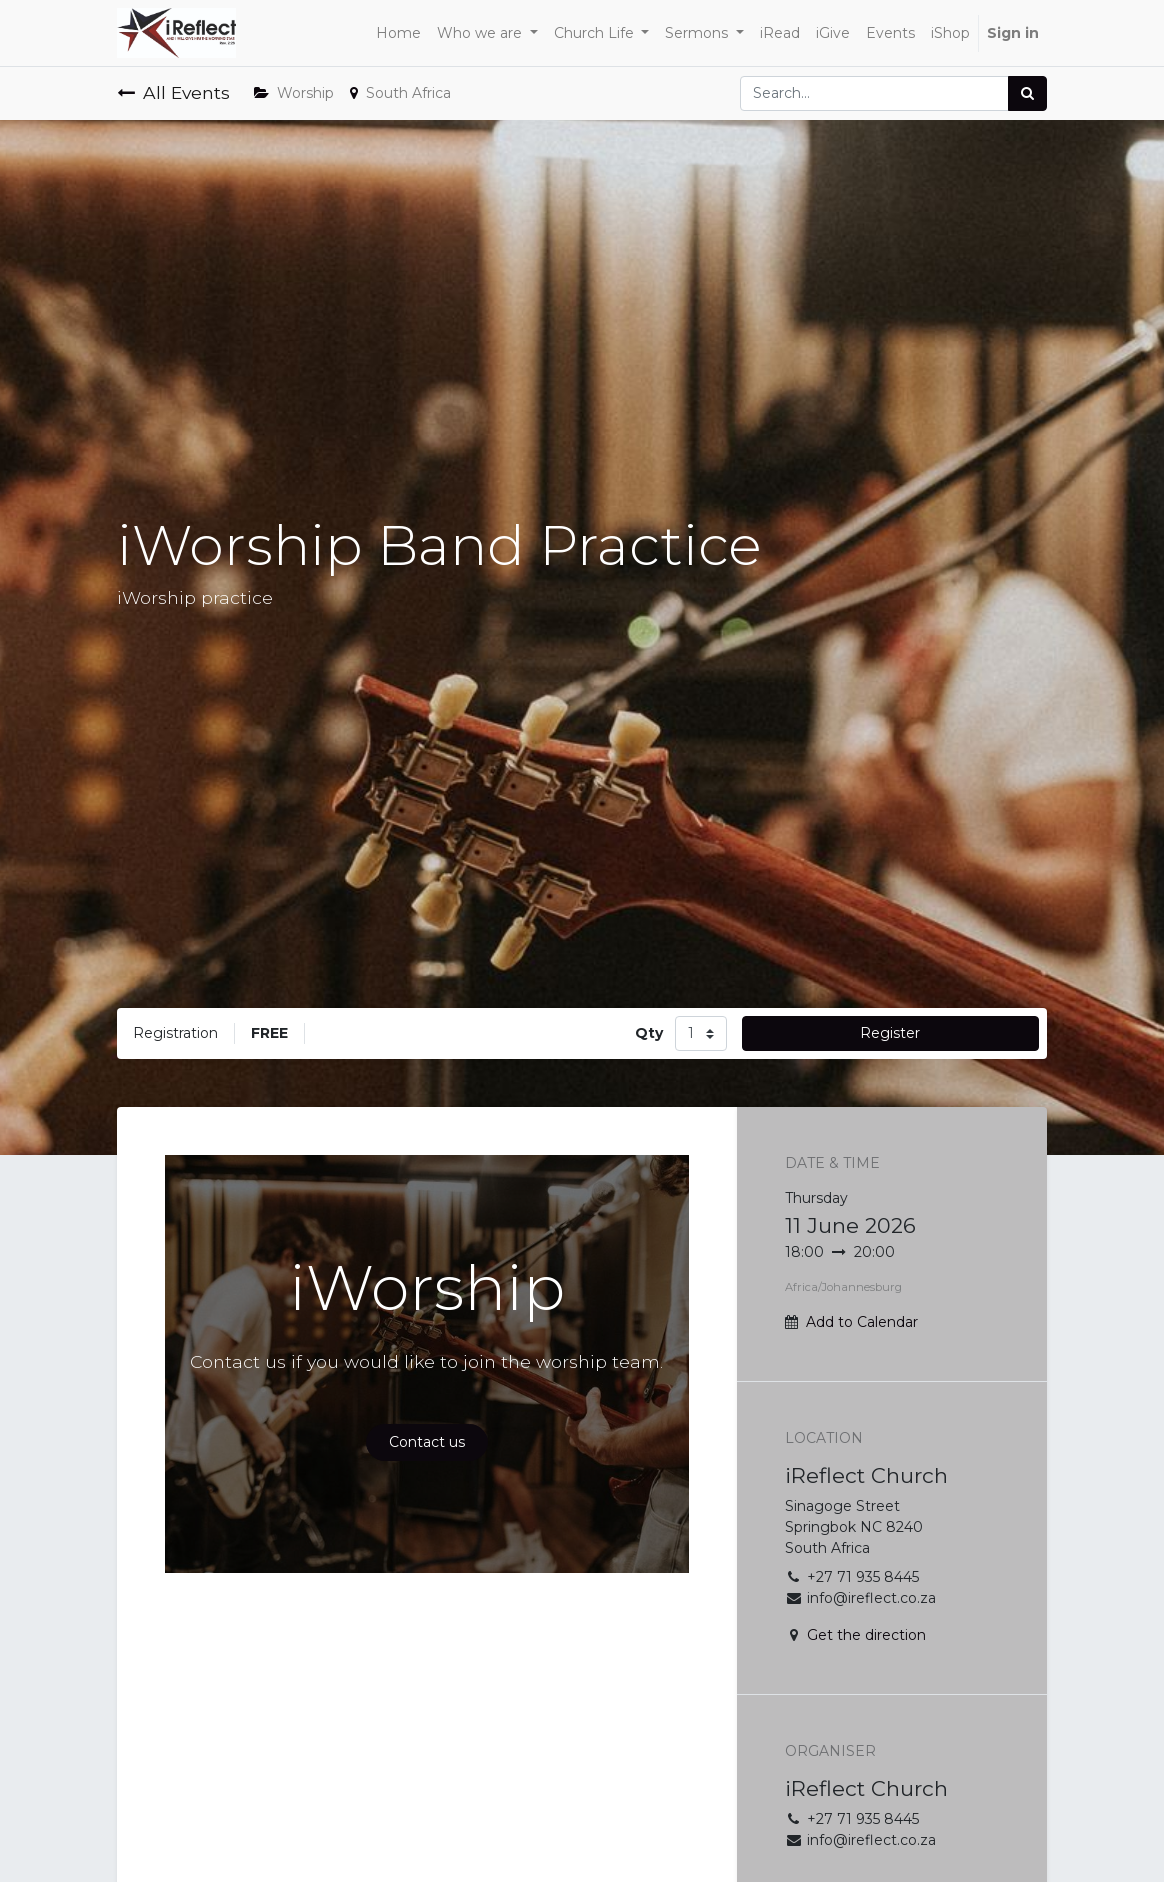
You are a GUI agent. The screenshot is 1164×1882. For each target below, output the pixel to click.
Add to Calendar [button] (862, 1322)
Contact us (427, 1442)
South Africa (400, 93)
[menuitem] (398, 33)
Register (890, 1033)
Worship (294, 93)
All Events (173, 92)
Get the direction (866, 1635)
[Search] (1027, 93)
